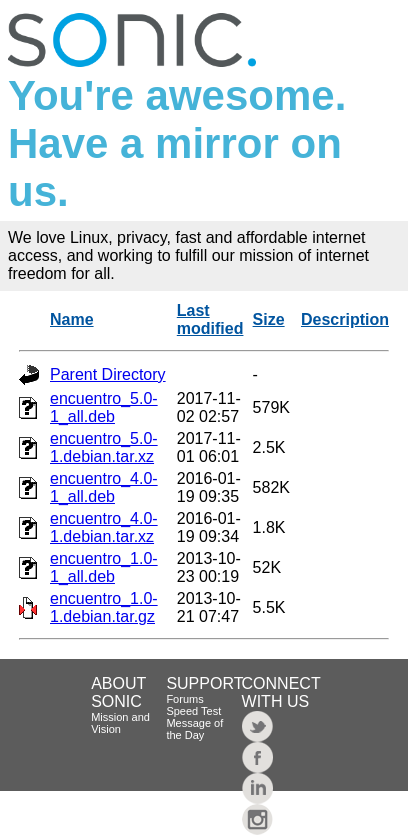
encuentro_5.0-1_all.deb (104, 407)
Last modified (210, 319)
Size (269, 319)
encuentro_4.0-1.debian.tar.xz (104, 527)
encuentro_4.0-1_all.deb (104, 487)
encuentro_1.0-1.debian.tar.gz (104, 607)
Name (72, 319)
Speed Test (193, 711)
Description (345, 319)
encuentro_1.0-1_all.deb (104, 567)
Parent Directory (108, 374)
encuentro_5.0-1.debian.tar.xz (104, 447)
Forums (184, 699)
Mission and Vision (120, 723)
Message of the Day (194, 729)
